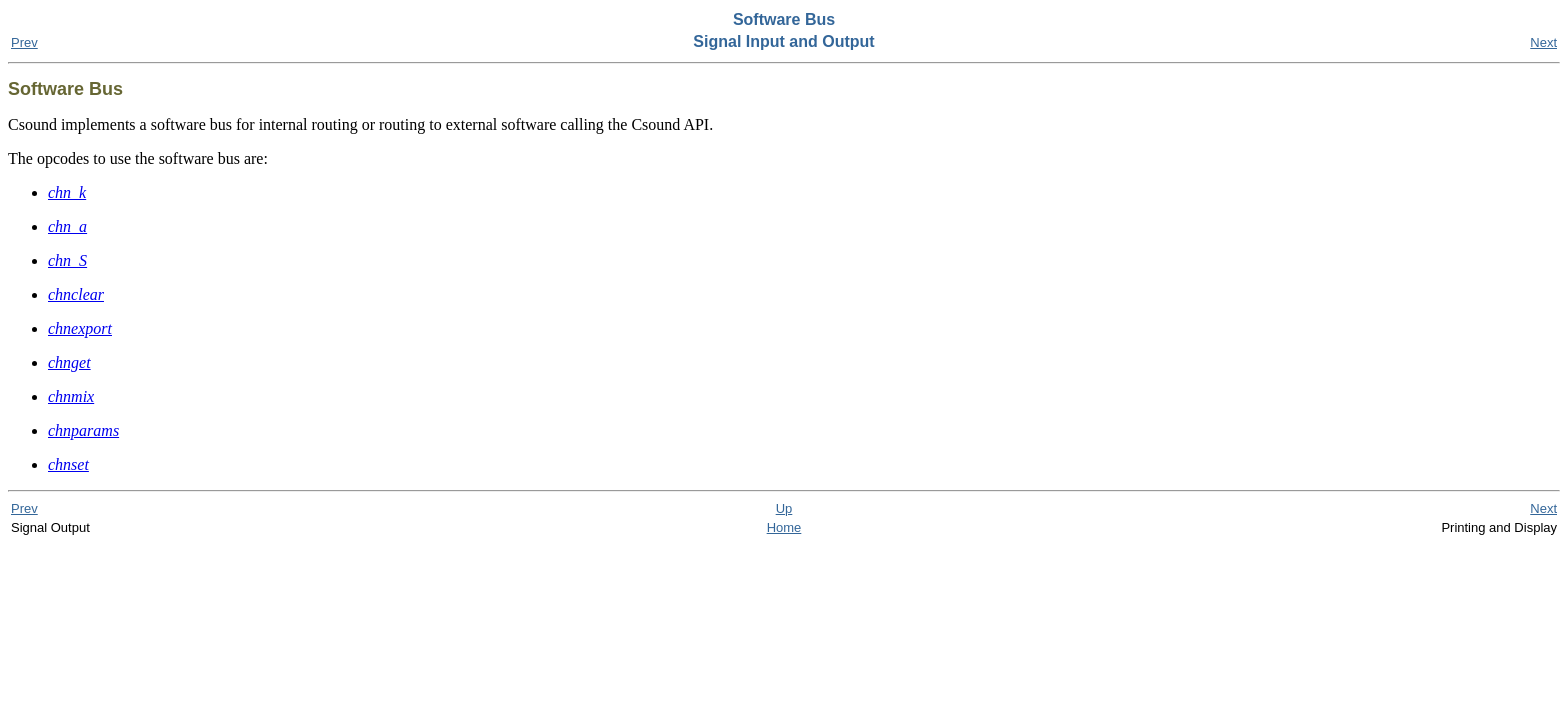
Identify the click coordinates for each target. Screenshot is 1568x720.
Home (784, 527)
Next (1543, 42)
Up (784, 508)
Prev (24, 42)
